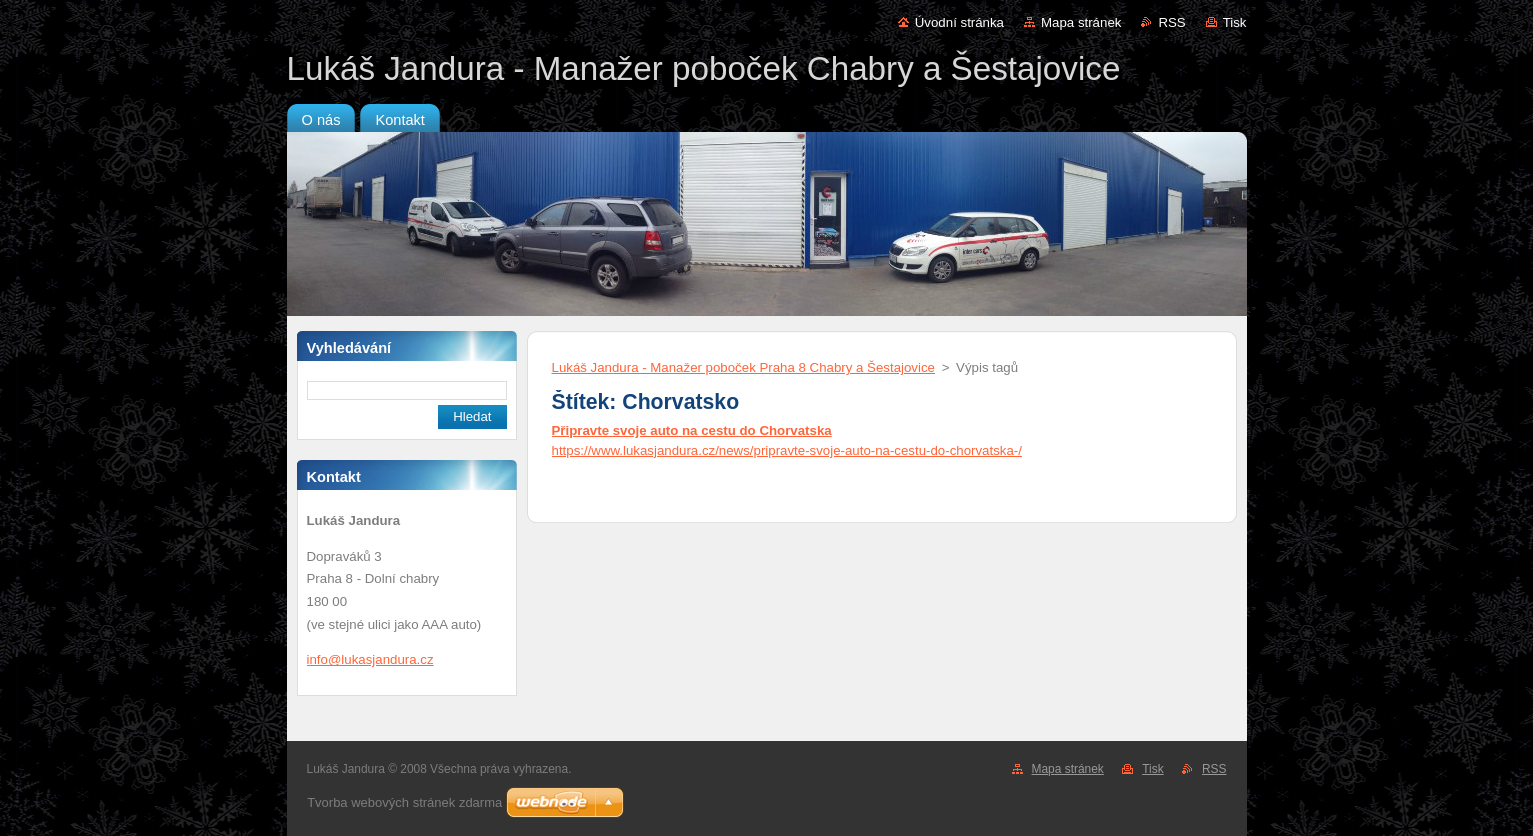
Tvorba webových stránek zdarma (404, 802)
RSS (1171, 22)
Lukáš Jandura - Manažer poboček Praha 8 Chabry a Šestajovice (743, 367)
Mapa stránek (1081, 22)
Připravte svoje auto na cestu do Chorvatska (692, 430)
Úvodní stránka (959, 22)
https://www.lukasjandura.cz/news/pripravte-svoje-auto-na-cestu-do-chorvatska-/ (787, 450)
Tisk (1235, 22)
